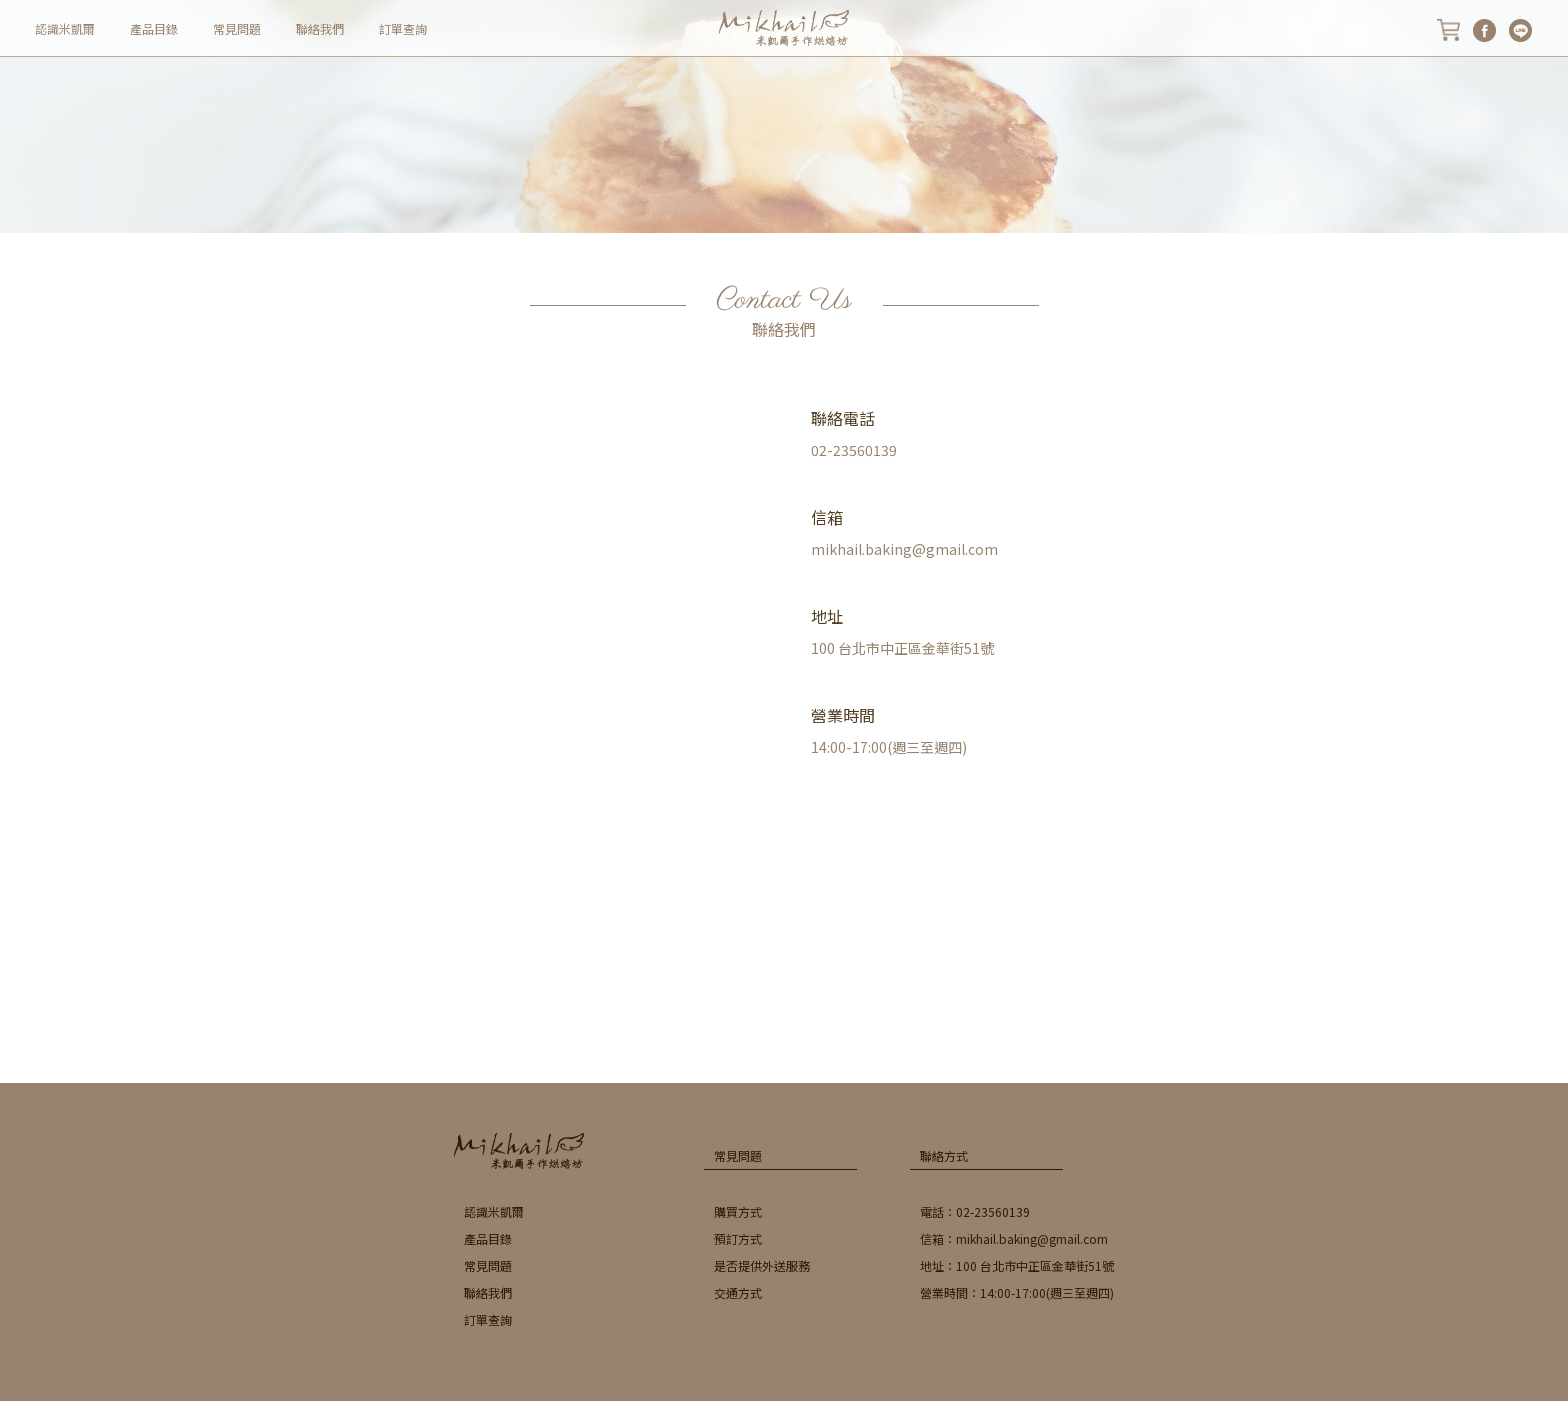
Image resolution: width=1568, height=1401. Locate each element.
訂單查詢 (403, 28)
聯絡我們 (320, 28)
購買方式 (738, 1211)
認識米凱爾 (65, 28)
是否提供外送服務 (762, 1265)
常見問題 (237, 28)
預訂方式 (738, 1238)
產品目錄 (154, 28)
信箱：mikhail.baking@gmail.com (1014, 1238)
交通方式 (738, 1292)
